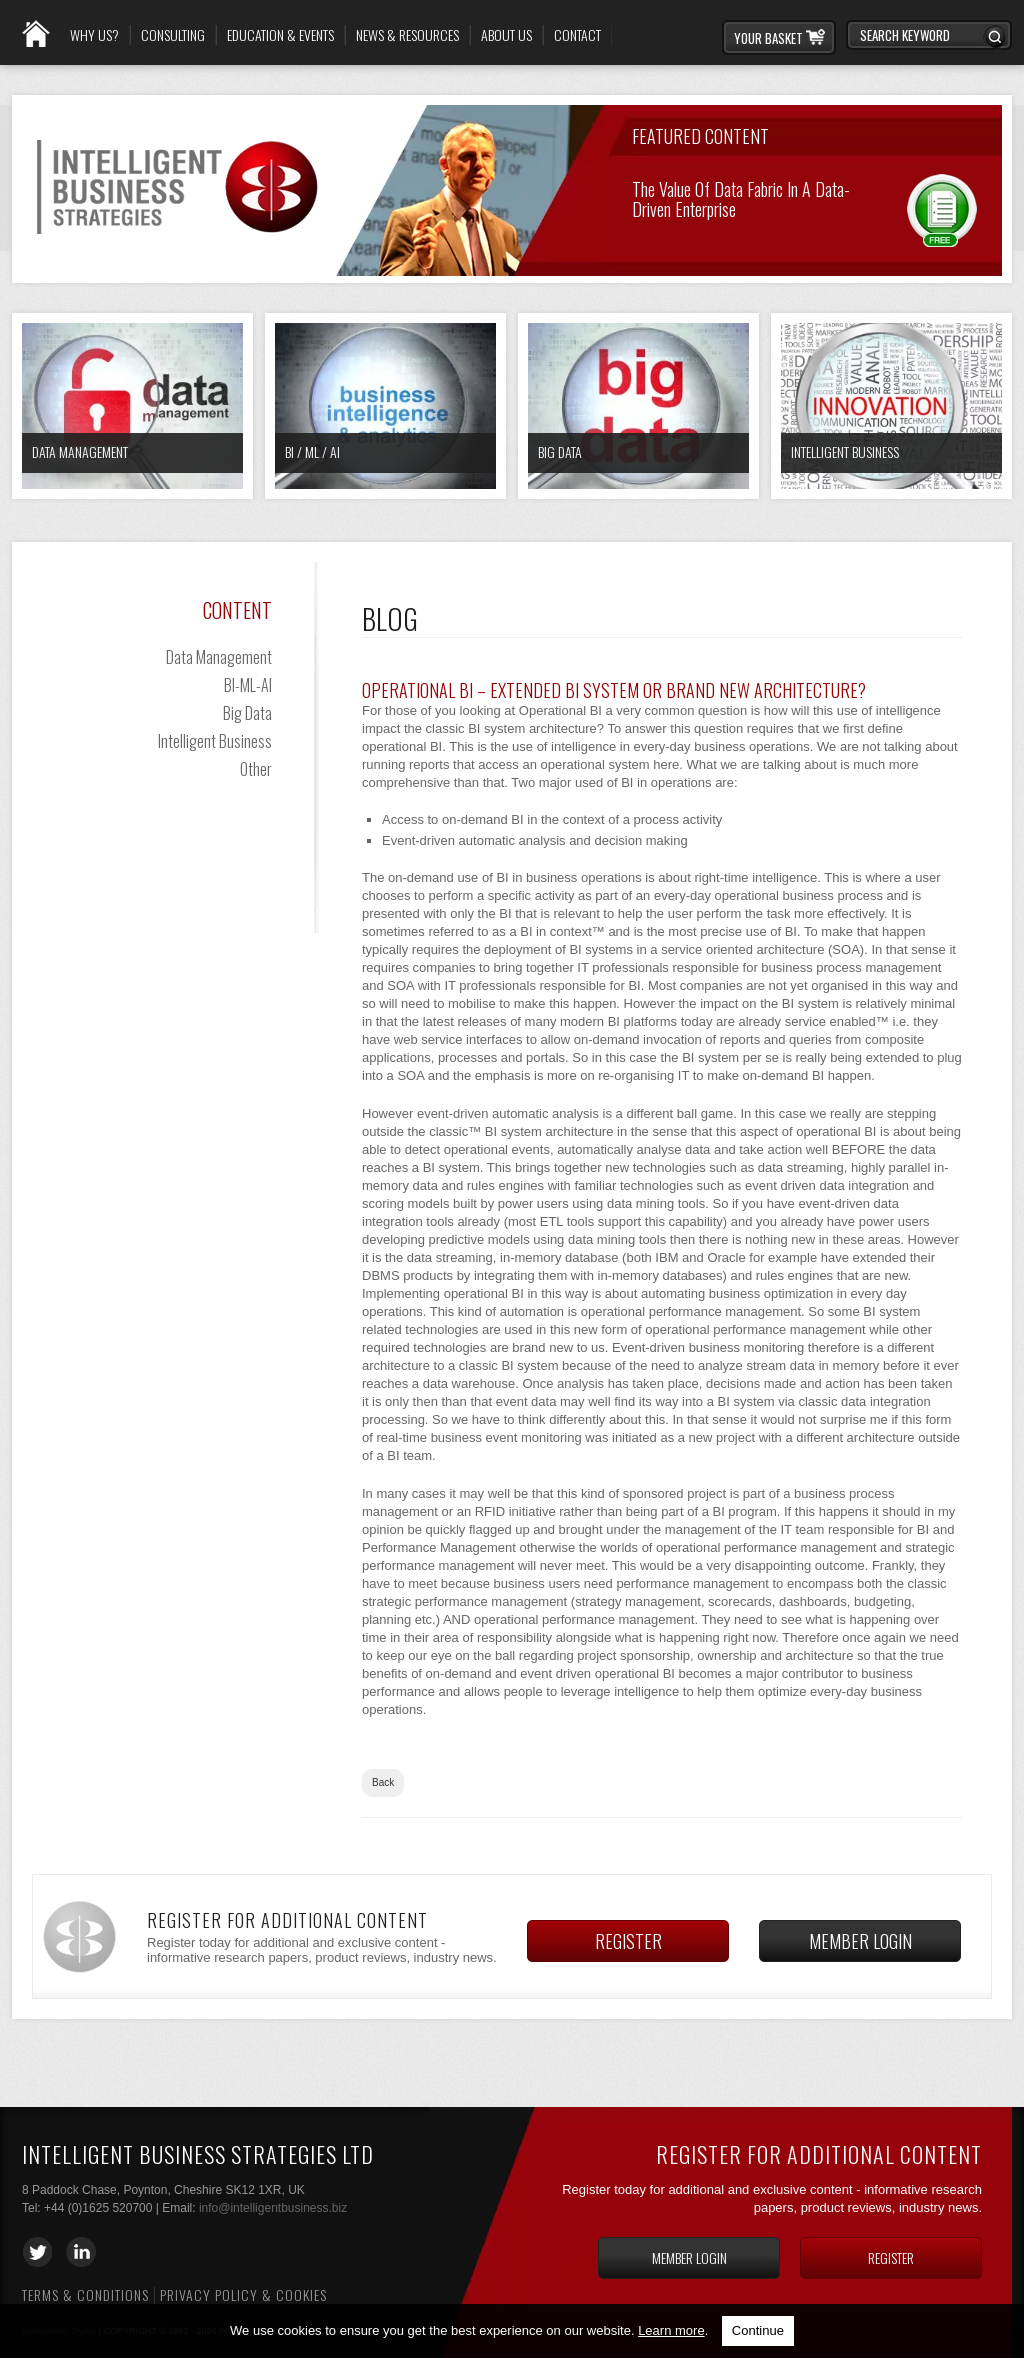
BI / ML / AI (312, 451)
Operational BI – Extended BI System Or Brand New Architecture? (614, 690)
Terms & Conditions (85, 2294)
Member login (860, 1941)
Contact (577, 35)
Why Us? (94, 35)
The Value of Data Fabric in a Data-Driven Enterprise (741, 197)
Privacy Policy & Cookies (243, 2294)
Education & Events (280, 35)
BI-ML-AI (248, 685)
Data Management (80, 451)
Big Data (560, 451)
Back (383, 1782)
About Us (506, 35)
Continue (758, 2330)
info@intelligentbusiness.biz (273, 2208)
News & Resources (407, 35)
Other (256, 769)
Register (628, 1941)
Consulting (173, 35)
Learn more (671, 2330)
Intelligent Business (845, 451)
